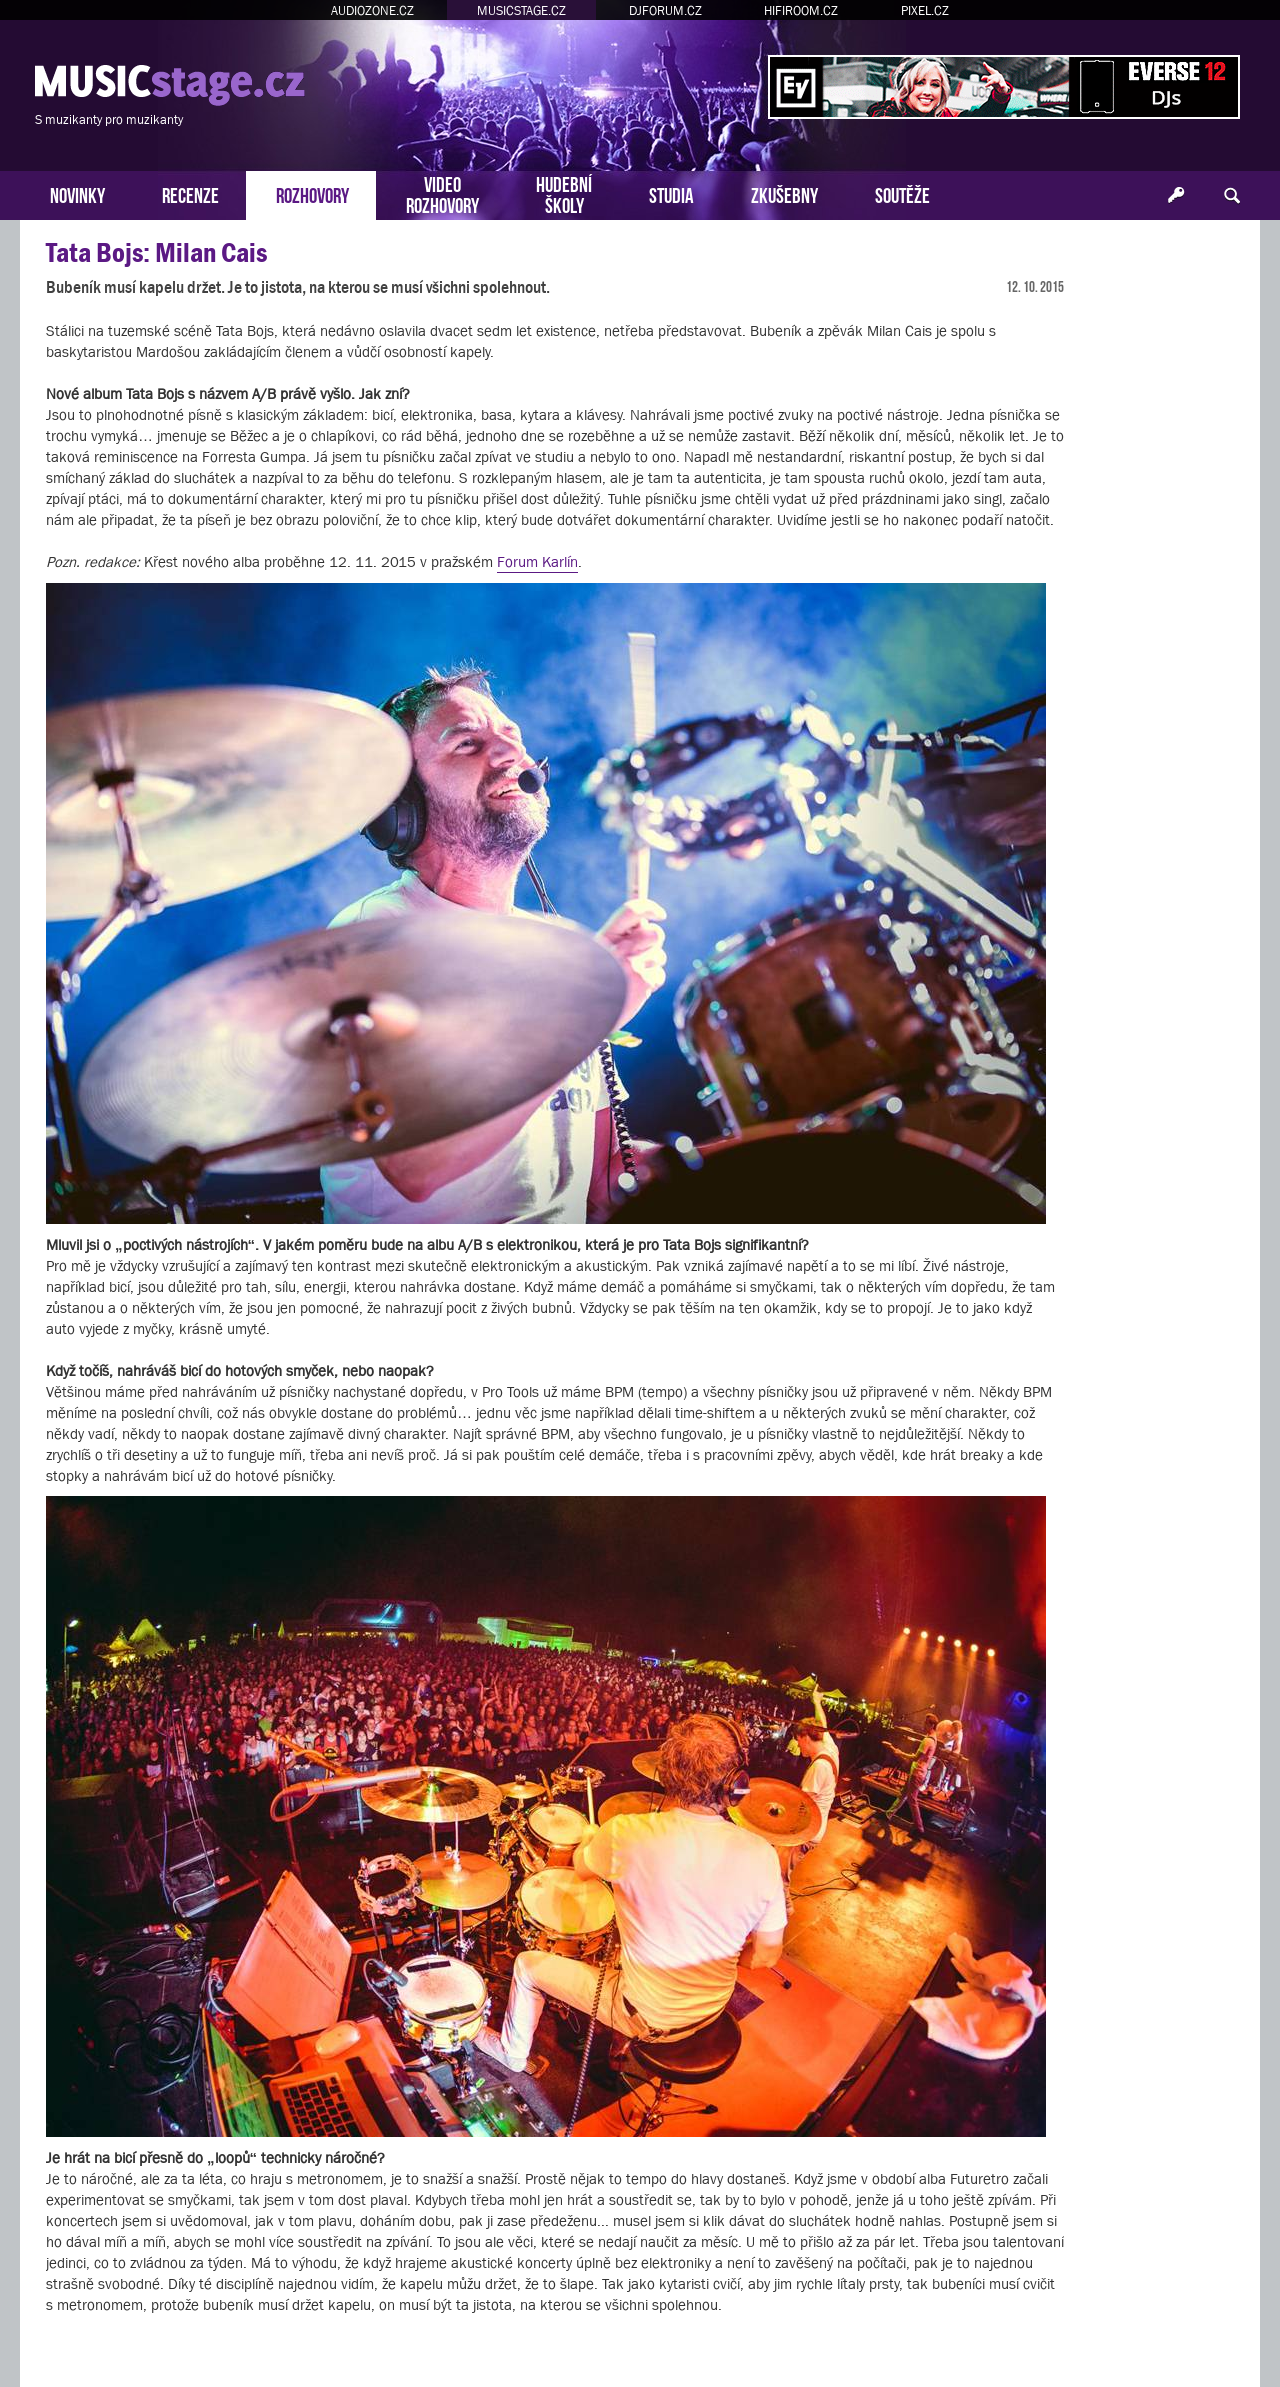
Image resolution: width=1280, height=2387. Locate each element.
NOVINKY (77, 193)
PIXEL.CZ (925, 10)
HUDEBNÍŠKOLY (564, 193)
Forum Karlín (537, 561)
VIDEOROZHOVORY (442, 193)
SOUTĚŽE (902, 193)
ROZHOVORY (312, 193)
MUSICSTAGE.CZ (521, 10)
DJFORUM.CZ (665, 10)
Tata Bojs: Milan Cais (156, 252)
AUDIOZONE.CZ (372, 10)
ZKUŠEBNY (784, 193)
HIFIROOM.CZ (801, 10)
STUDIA (671, 193)
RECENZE (190, 193)
